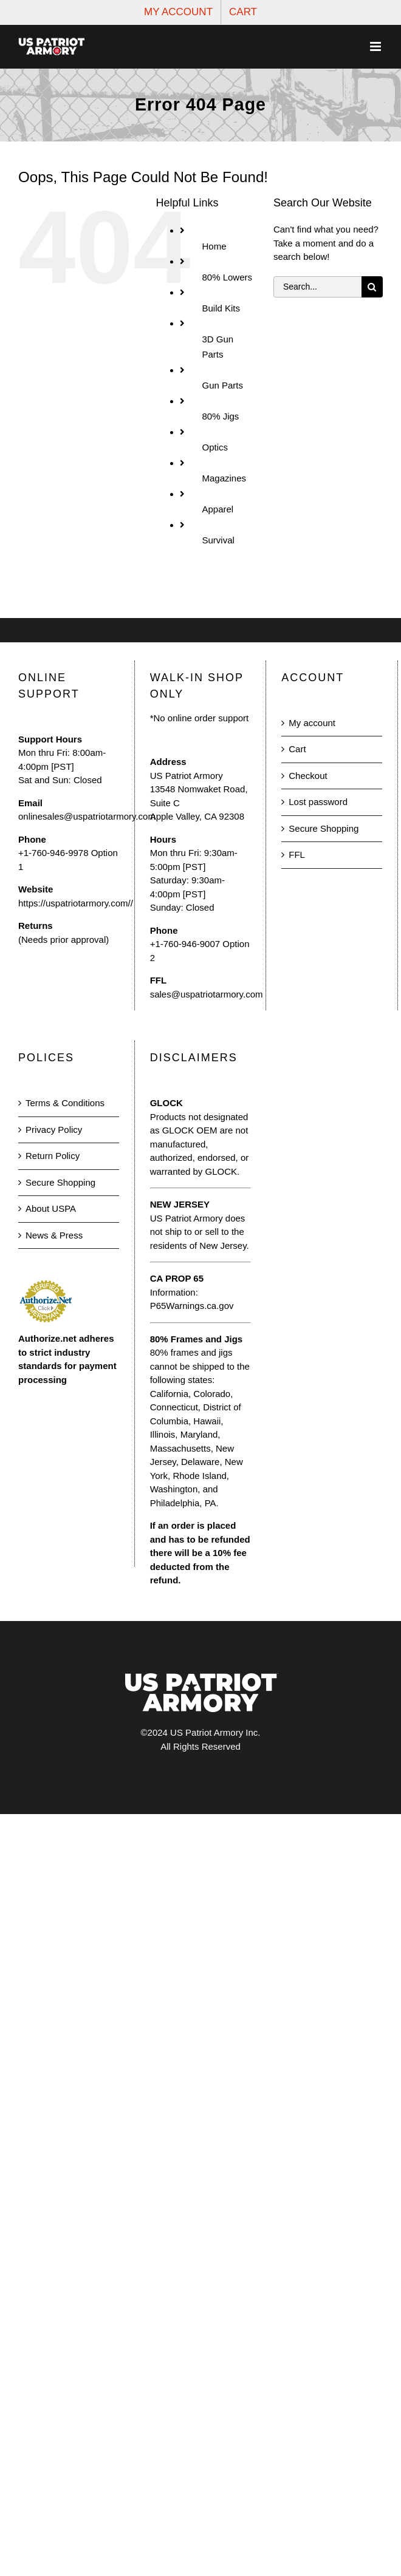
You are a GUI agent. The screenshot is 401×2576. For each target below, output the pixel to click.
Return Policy (53, 1155)
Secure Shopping (323, 828)
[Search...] (317, 286)
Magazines (224, 478)
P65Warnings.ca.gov (192, 1305)
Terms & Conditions (65, 1103)
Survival (218, 540)
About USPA (51, 1208)
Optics (215, 447)
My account (312, 723)
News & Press (54, 1235)
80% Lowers (227, 277)
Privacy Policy (54, 1129)
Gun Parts (222, 385)
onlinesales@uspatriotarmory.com (87, 816)
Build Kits (221, 308)
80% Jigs (220, 416)
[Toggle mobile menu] (376, 46)
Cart (297, 749)
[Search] (372, 286)
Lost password (318, 802)
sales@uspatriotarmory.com (206, 994)
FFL (297, 854)
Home (214, 246)
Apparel (217, 509)
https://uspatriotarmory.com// (75, 903)
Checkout (308, 775)
